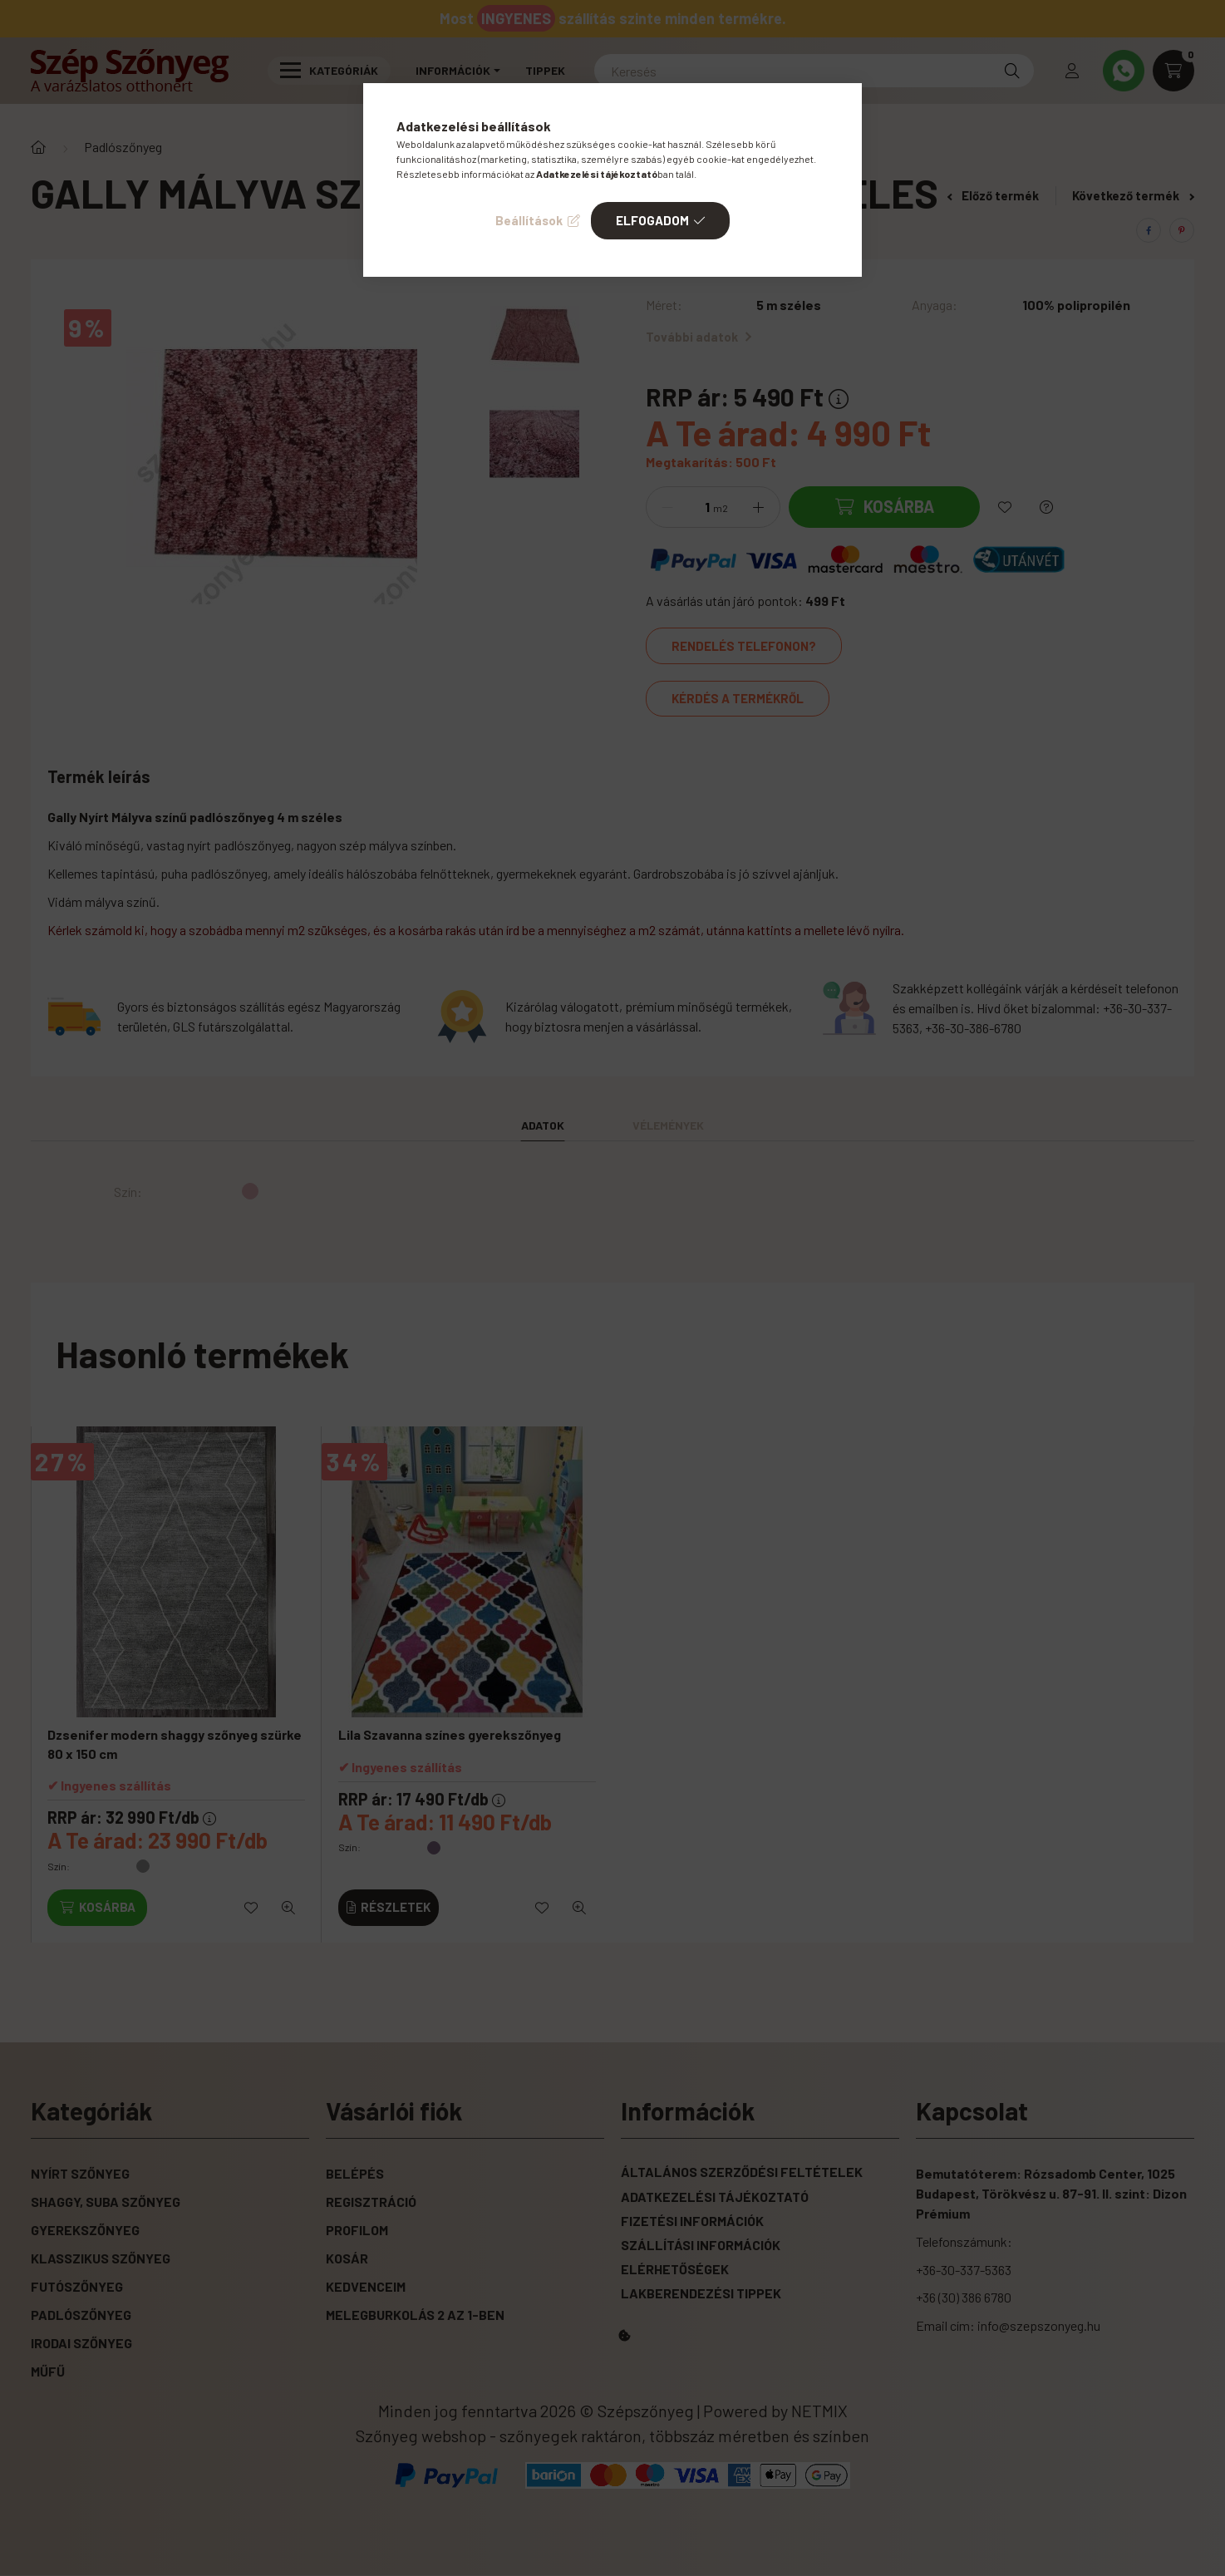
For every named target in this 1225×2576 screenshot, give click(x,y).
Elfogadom (652, 220)
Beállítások (529, 220)
